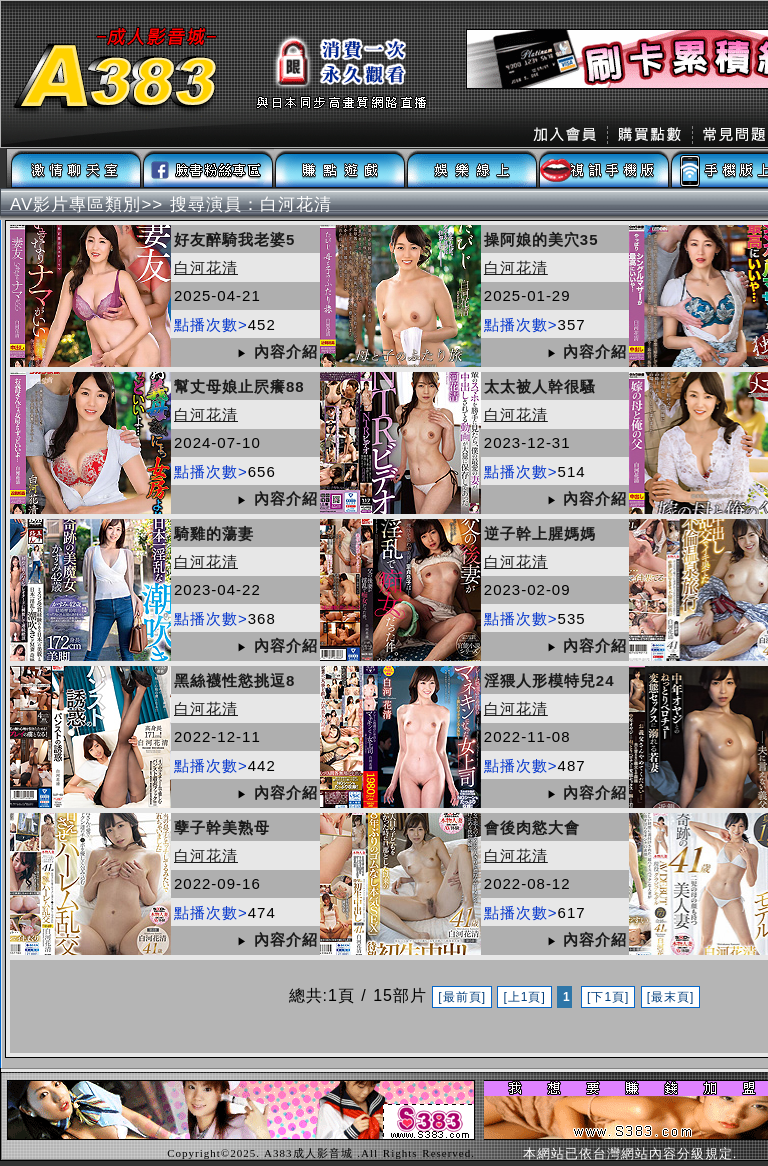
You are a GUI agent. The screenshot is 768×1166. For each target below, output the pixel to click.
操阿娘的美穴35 (541, 239)
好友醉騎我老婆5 (234, 239)
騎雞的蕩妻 (214, 533)
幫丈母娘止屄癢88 (239, 386)
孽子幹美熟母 (222, 827)
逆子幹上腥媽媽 (540, 533)
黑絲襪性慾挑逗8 (234, 680)
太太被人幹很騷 (540, 386)
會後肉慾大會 (532, 827)
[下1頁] (608, 997)
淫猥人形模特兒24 (549, 680)
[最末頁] (671, 997)
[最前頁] (462, 997)
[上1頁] (524, 997)
